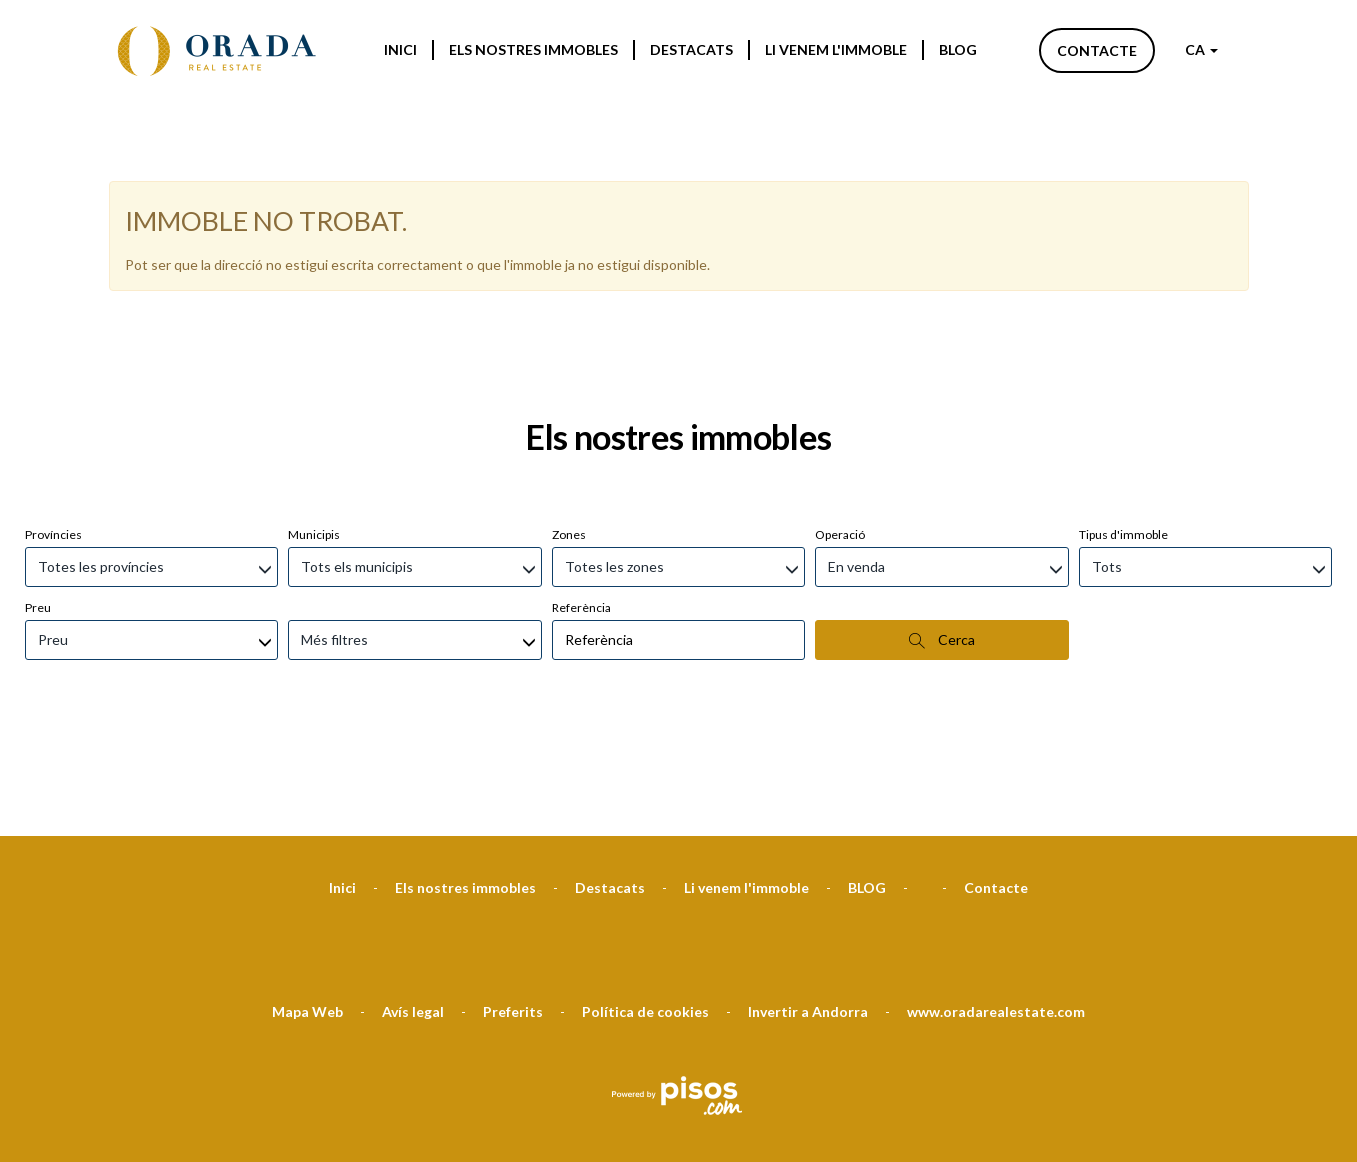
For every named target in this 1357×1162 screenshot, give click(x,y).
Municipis (314, 428)
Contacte (1097, 50)
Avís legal (413, 905)
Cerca (942, 534)
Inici (400, 49)
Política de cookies (645, 905)
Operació (840, 428)
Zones (569, 428)
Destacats (691, 49)
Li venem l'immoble (836, 49)
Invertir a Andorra (808, 905)
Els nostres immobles (533, 49)
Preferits (513, 905)
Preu (38, 501)
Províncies (53, 428)
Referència (581, 501)
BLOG (958, 49)
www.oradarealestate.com (996, 905)
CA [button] (1201, 49)
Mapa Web (307, 905)
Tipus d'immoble (1123, 428)
